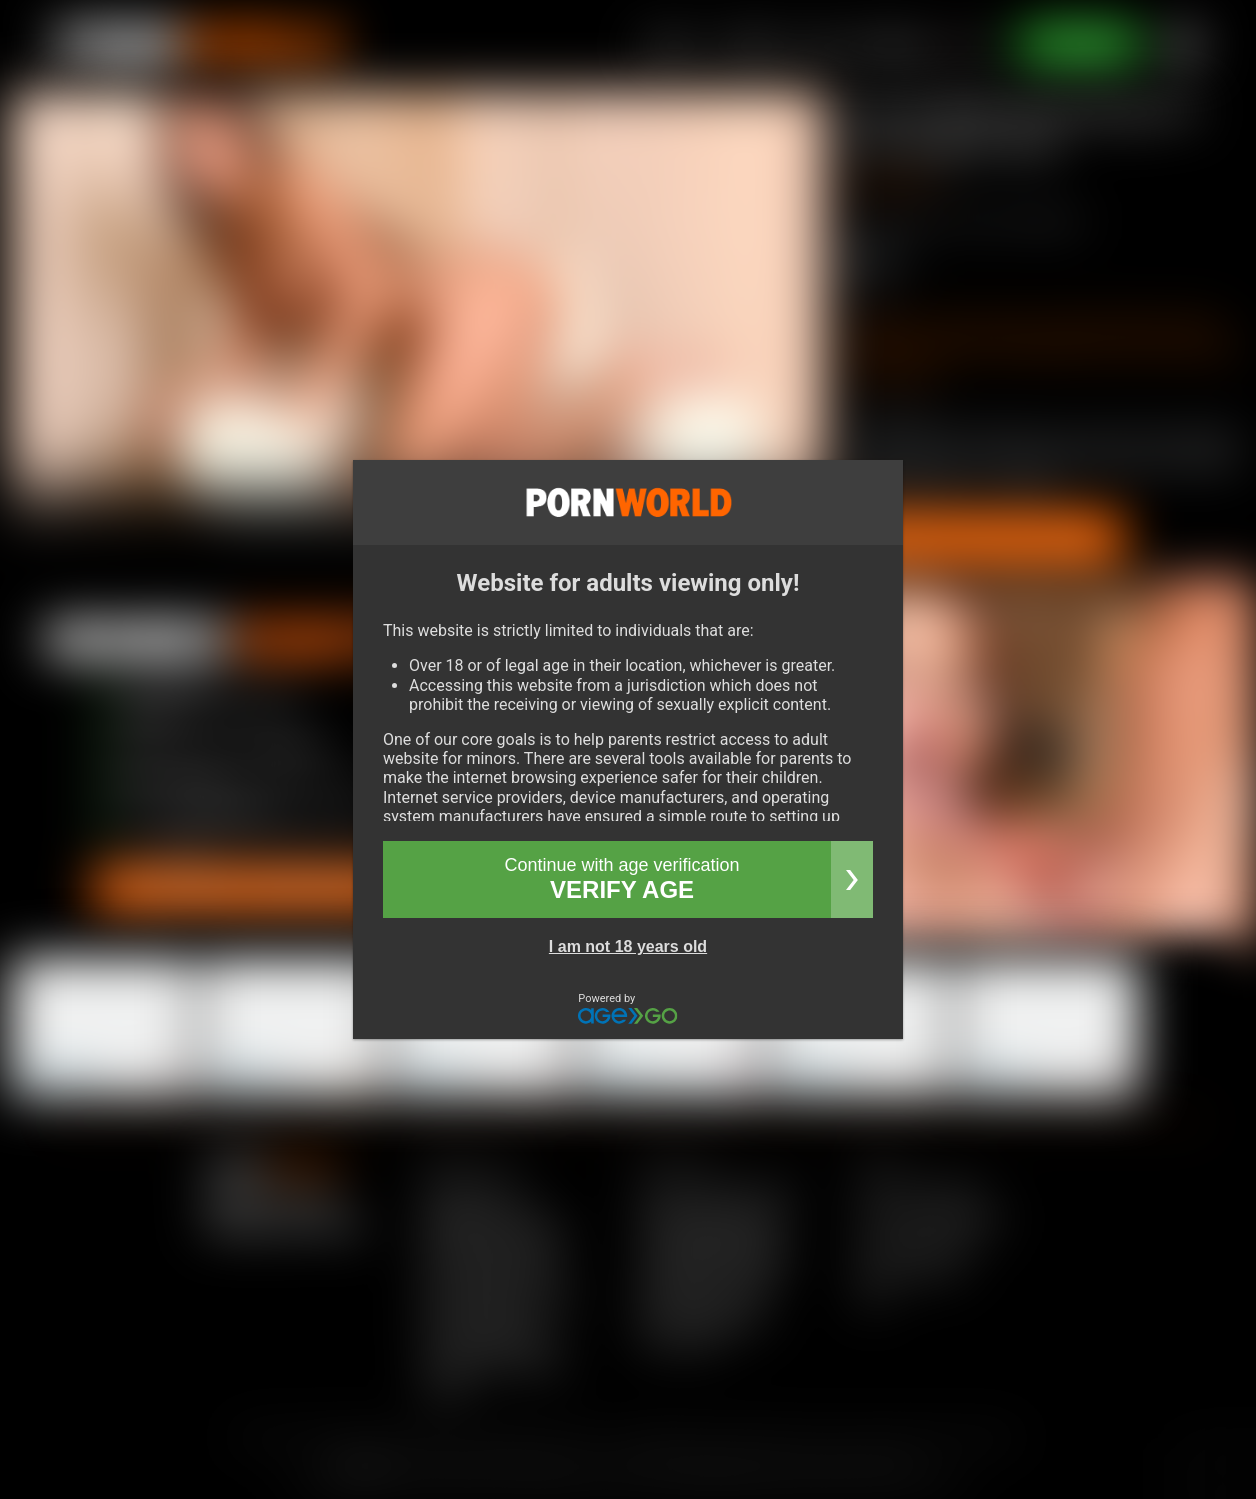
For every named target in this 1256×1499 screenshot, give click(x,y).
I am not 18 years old (628, 946)
